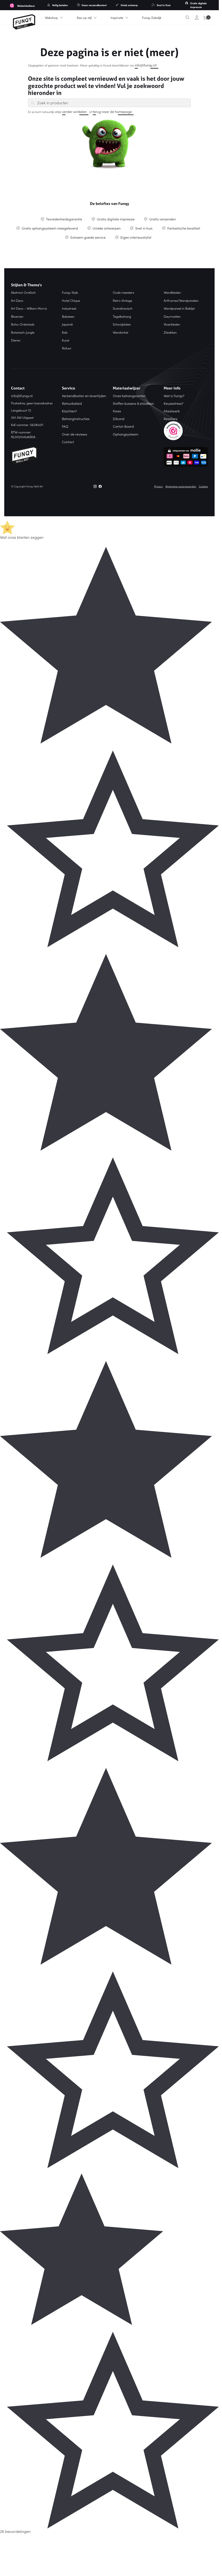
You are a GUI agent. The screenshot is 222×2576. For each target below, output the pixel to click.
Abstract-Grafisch (23, 292)
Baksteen (68, 316)
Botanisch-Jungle (22, 332)
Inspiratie (119, 17)
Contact (68, 441)
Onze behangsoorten (129, 395)
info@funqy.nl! (146, 65)
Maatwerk (172, 411)
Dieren (15, 340)
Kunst (65, 340)
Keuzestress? (173, 403)
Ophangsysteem (125, 434)
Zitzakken (170, 332)
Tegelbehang (122, 316)
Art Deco (17, 300)
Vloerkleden (172, 324)
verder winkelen (74, 111)
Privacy (158, 486)
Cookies (203, 486)
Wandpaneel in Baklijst (179, 308)
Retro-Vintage (122, 300)
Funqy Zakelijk (151, 17)
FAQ (65, 426)
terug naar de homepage (112, 111)
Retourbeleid (72, 403)
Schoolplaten (122, 324)
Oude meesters (123, 292)
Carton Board (123, 426)
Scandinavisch (122, 308)
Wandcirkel (120, 332)
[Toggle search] (187, 17)
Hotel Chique (71, 300)
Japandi (67, 324)
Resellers (170, 418)
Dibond (118, 418)
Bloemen (17, 316)
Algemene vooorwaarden (180, 486)
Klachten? (69, 411)
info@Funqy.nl (22, 395)
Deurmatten (172, 316)
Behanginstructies (75, 418)
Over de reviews (74, 434)
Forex (117, 411)
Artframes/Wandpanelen (181, 300)
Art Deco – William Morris (29, 308)
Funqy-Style (70, 292)
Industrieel (69, 308)
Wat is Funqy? (174, 395)
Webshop (54, 17)
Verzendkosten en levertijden (84, 395)
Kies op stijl (87, 17)
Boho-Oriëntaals (22, 324)
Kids (64, 332)
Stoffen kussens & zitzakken (133, 403)
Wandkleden (172, 292)
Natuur (66, 348)
